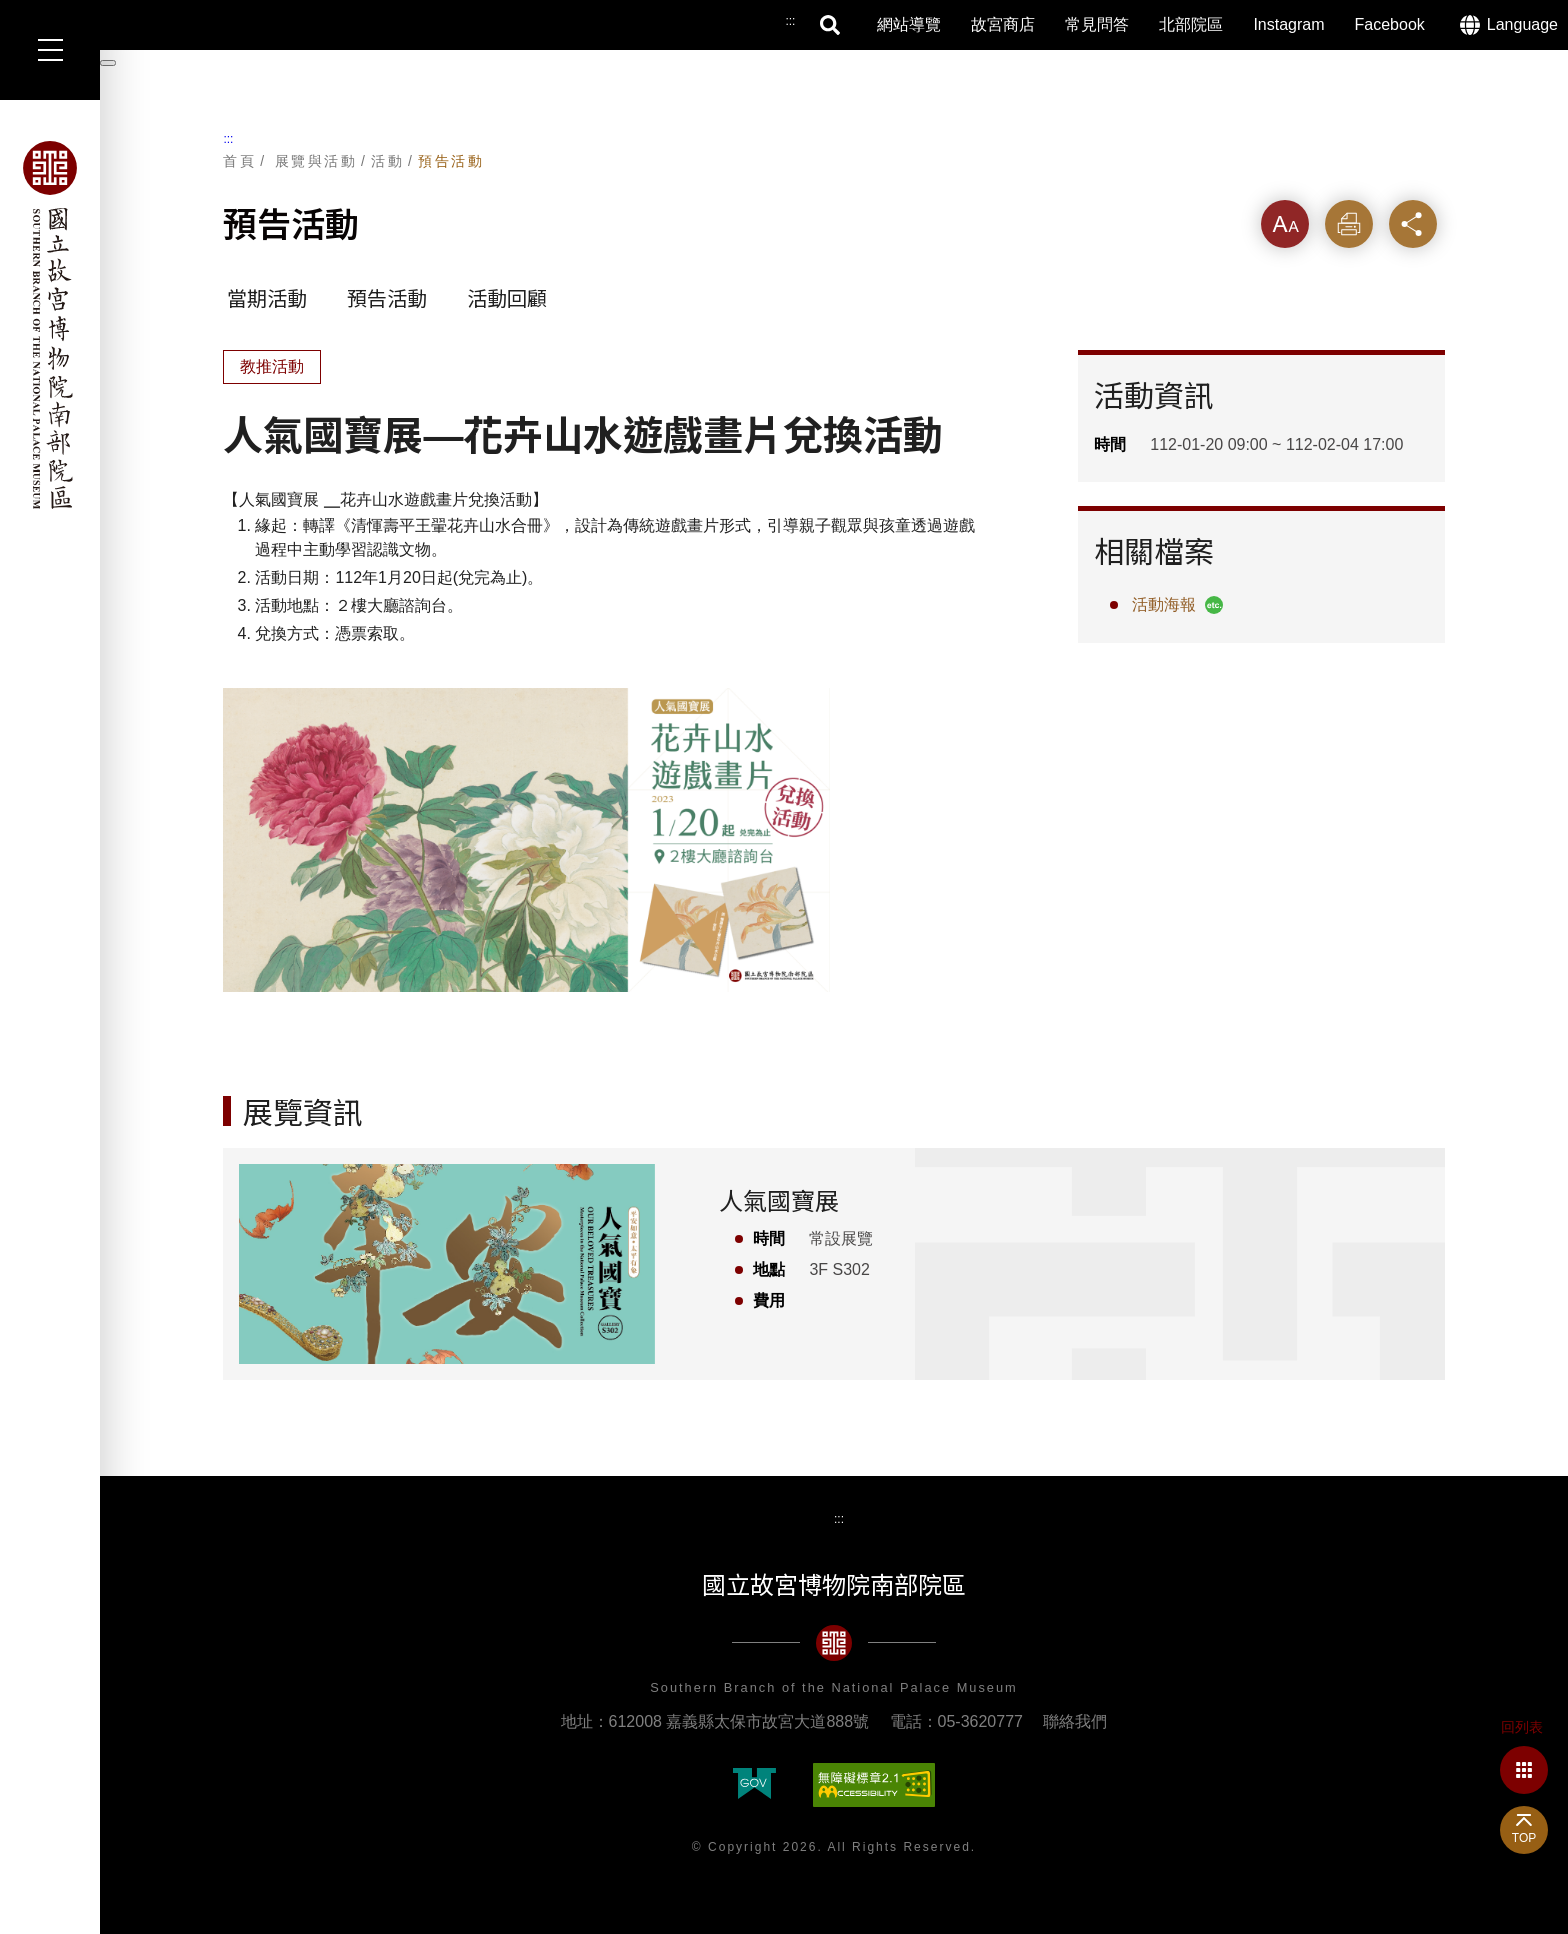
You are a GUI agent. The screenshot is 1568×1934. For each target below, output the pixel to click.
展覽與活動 (316, 161)
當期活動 (267, 299)
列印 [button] (1349, 223)
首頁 (239, 161)
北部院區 (1191, 24)
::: (228, 139)
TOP (1524, 1838)
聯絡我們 (1075, 1721)
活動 (387, 161)
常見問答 (1097, 24)
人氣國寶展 (779, 1201)
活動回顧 (507, 299)
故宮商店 (1003, 24)
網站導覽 (909, 24)
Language (1522, 24)
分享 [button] (1413, 223)
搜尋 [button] (831, 25)
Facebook (1390, 24)
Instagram (1288, 24)
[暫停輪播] (108, 63)
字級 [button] (1285, 223)
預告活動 (451, 161)
